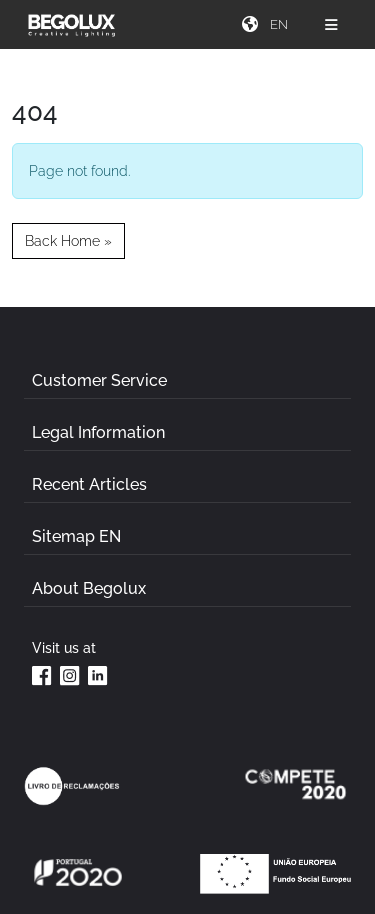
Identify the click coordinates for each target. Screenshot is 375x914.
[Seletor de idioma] (281, 24)
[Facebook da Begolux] (42, 675)
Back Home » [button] (68, 240)
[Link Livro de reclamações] (72, 786)
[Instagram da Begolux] (70, 675)
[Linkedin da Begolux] (98, 675)
